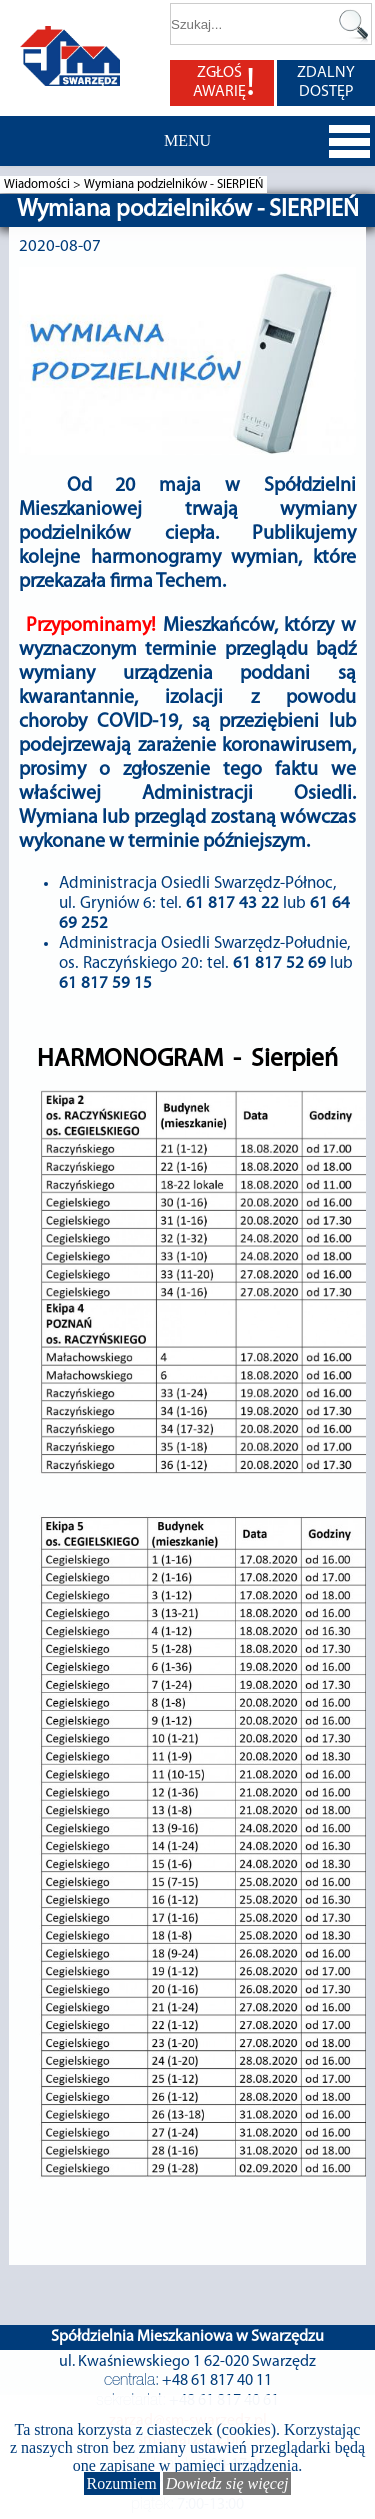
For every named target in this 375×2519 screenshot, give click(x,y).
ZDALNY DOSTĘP (326, 82)
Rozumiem (122, 2483)
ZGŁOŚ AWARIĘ (224, 83)
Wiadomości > (44, 184)
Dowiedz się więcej (227, 2483)
